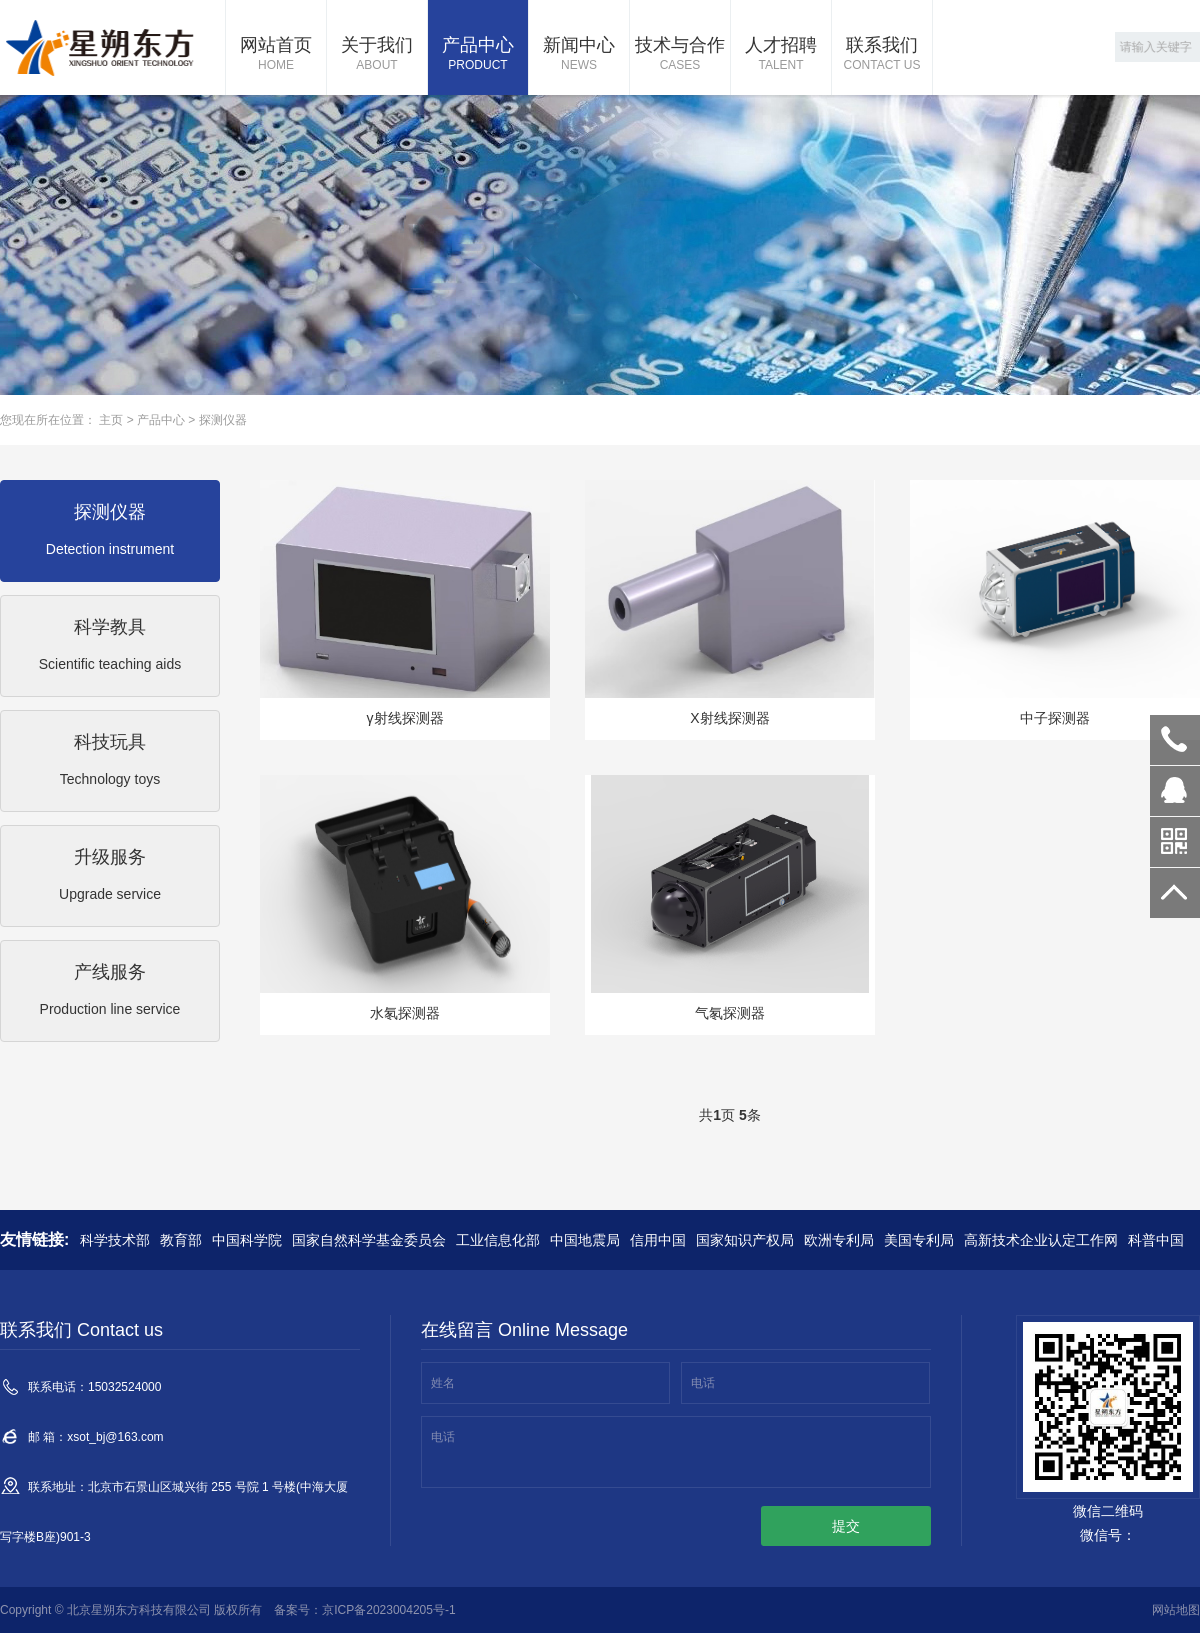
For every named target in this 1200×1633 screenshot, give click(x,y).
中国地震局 (585, 1240)
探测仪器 (223, 420)
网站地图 (1176, 1610)
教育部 (181, 1240)
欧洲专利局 (839, 1240)
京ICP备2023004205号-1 (388, 1610)
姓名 (443, 1383)
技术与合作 (680, 55)
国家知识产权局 (745, 1240)
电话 (703, 1383)
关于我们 (377, 55)
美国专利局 (919, 1240)
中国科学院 (247, 1240)
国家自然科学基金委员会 (369, 1240)
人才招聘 (781, 55)
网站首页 (276, 55)
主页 (111, 420)
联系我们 (882, 55)
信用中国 (658, 1240)
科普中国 (1156, 1240)
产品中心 (478, 55)
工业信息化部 (498, 1240)
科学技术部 (115, 1240)
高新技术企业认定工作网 (1041, 1240)
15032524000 (1175, 740)
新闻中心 (579, 55)
